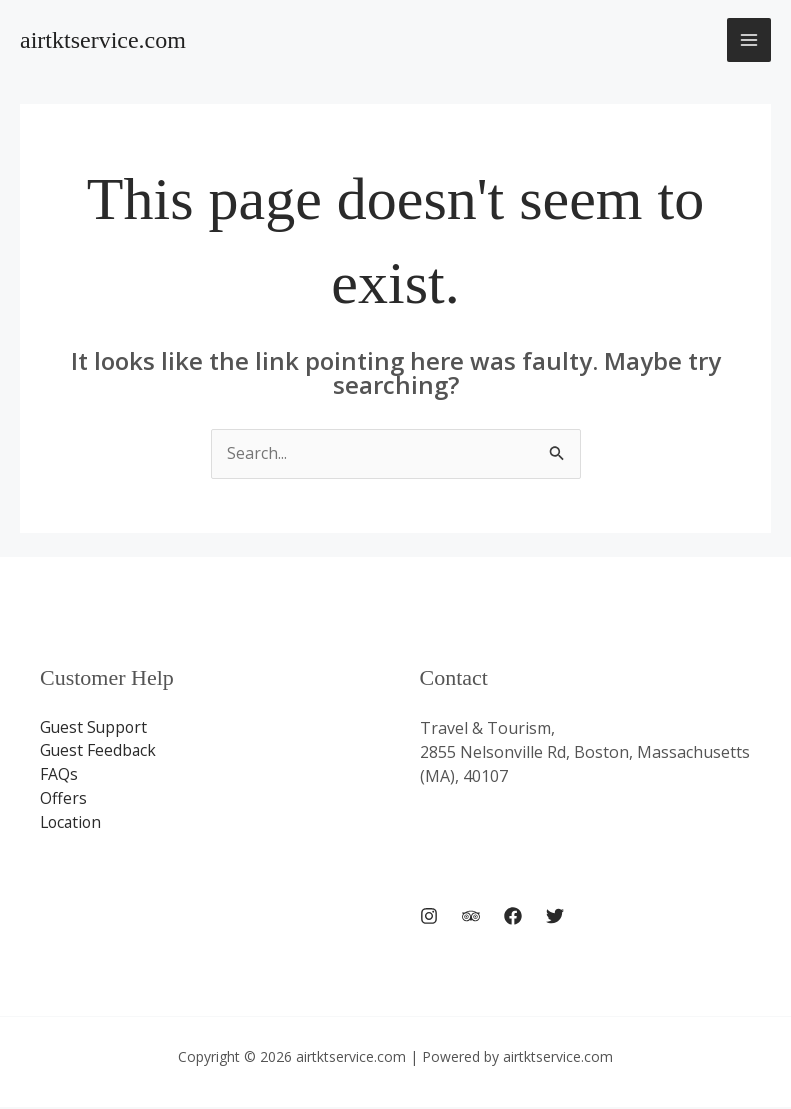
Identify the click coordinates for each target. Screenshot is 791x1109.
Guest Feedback (99, 752)
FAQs (59, 776)
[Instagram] (429, 918)
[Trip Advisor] (471, 918)
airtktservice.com (103, 40)
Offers (63, 800)
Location (72, 824)
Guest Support (95, 728)
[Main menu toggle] (749, 40)
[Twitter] (555, 918)
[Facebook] (513, 918)
